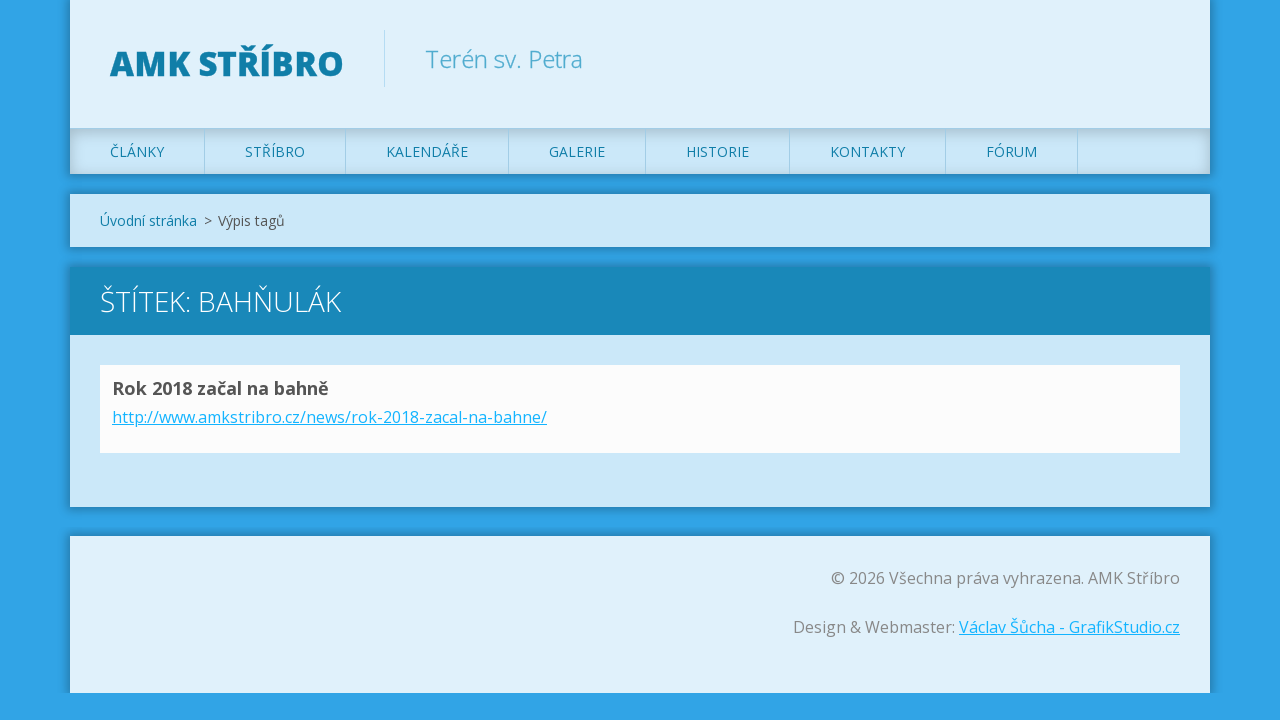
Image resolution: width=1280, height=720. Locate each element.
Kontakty (867, 151)
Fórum (1011, 151)
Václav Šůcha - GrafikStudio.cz (1069, 627)
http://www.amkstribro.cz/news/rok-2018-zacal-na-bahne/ (329, 417)
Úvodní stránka (148, 220)
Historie (717, 151)
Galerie (577, 151)
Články (137, 151)
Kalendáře (427, 151)
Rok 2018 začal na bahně (220, 388)
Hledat (1158, 58)
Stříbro (275, 151)
